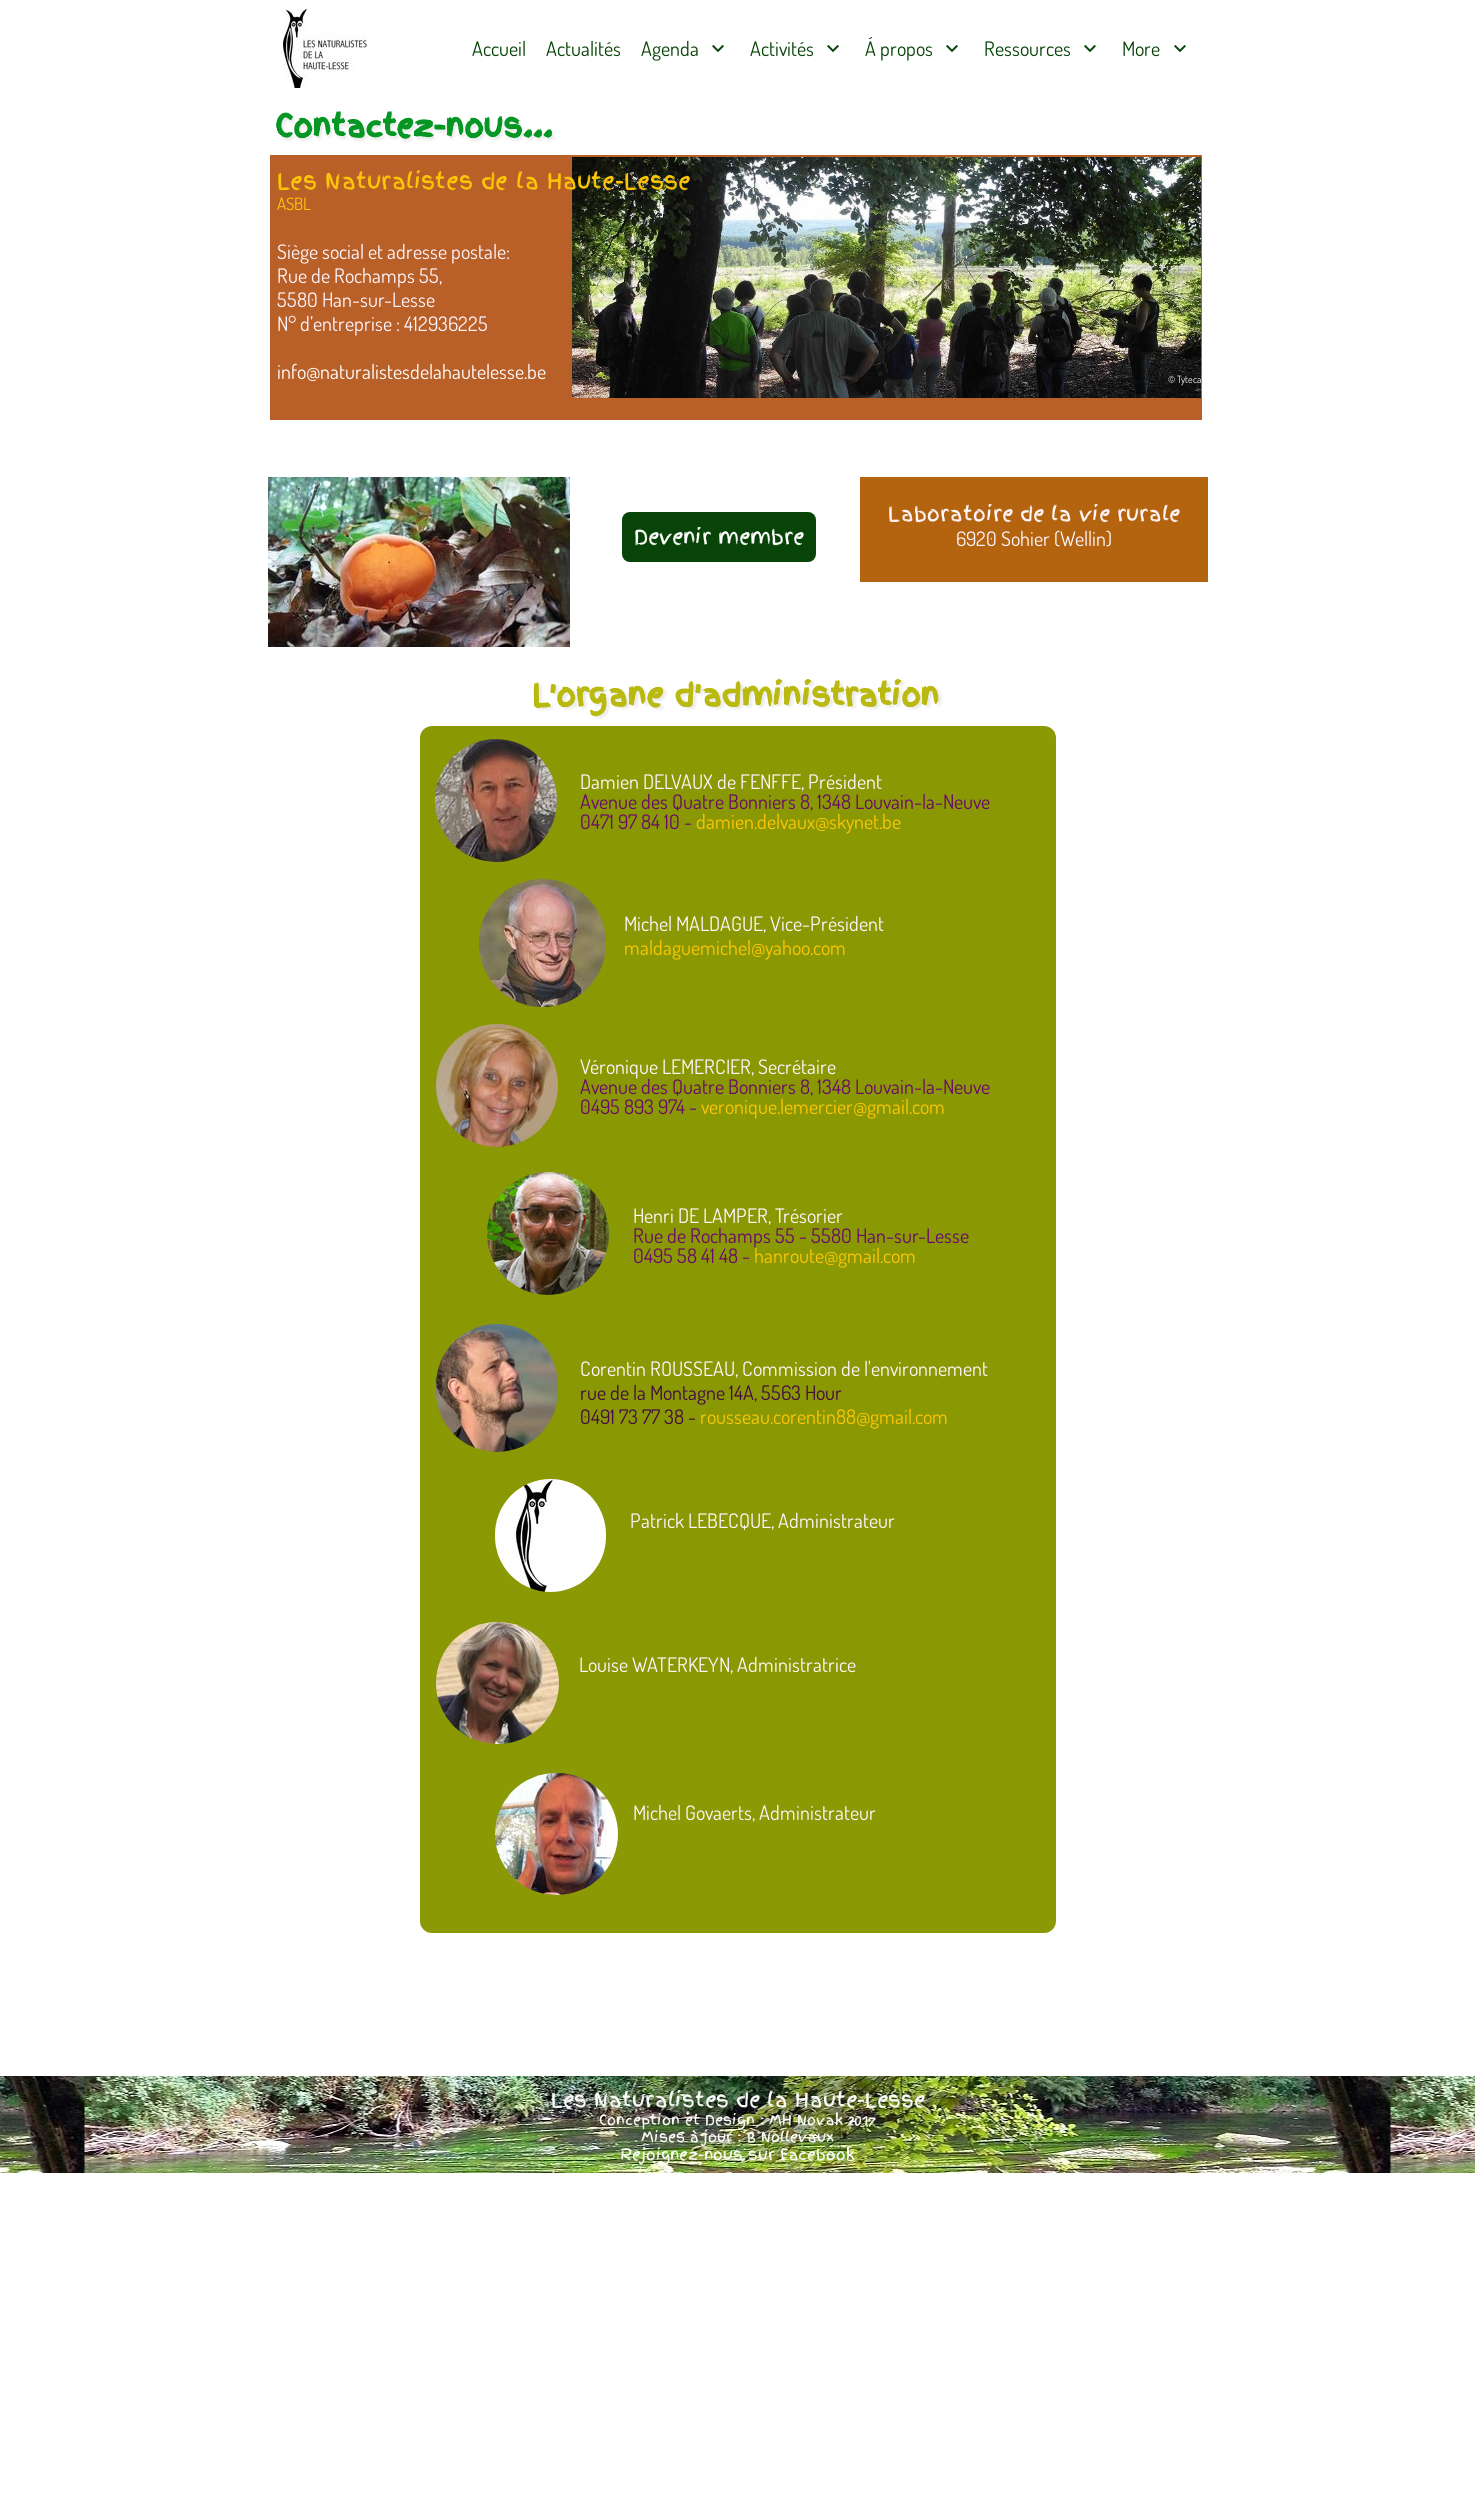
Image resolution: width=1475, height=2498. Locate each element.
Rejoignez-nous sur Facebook (737, 2155)
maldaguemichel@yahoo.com (735, 947)
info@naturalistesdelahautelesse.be (411, 371)
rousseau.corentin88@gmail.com (824, 1416)
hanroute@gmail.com (835, 1255)
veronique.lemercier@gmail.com (823, 1106)
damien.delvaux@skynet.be (798, 821)
